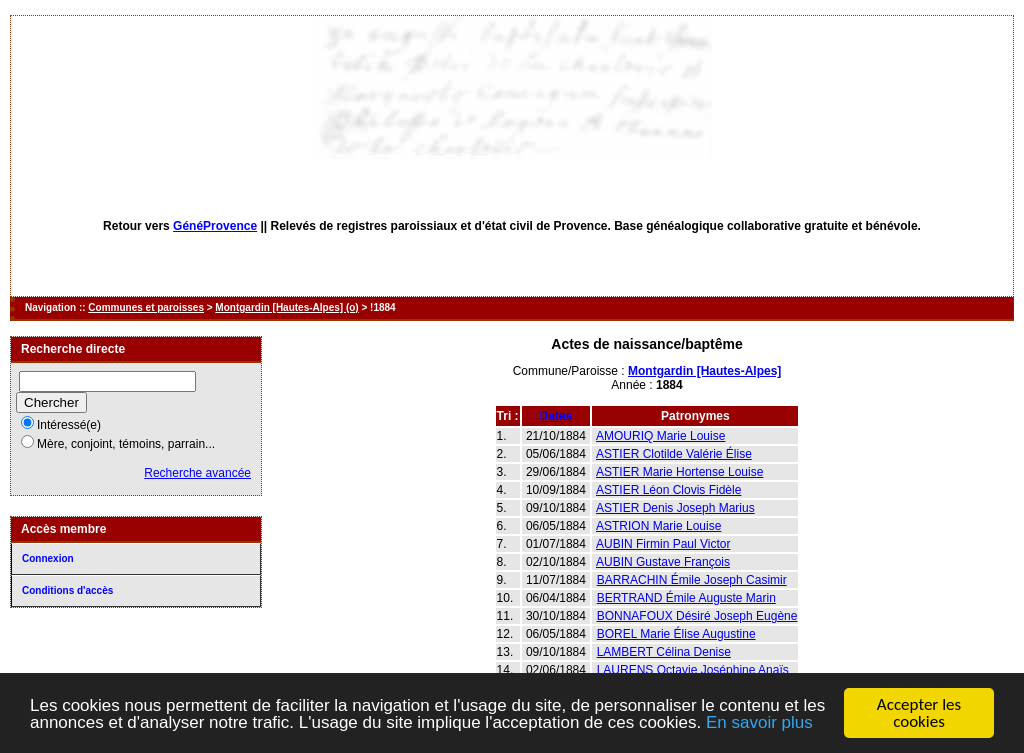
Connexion (48, 558)
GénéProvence (215, 226)
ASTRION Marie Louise (658, 526)
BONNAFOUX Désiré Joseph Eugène (697, 616)
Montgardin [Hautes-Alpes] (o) (286, 307)
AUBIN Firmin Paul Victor (663, 544)
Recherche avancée (197, 473)
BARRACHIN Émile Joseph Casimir (692, 580)
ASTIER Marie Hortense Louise (679, 472)
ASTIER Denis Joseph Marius (675, 508)
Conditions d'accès (67, 590)
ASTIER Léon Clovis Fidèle (668, 490)
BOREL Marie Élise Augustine (676, 634)
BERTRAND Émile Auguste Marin (686, 598)
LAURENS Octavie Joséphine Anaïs (693, 670)
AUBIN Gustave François (663, 562)
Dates (556, 416)
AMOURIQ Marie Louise (660, 436)
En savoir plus (759, 722)
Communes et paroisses (146, 307)
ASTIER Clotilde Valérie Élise (674, 454)
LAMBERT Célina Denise (664, 652)
